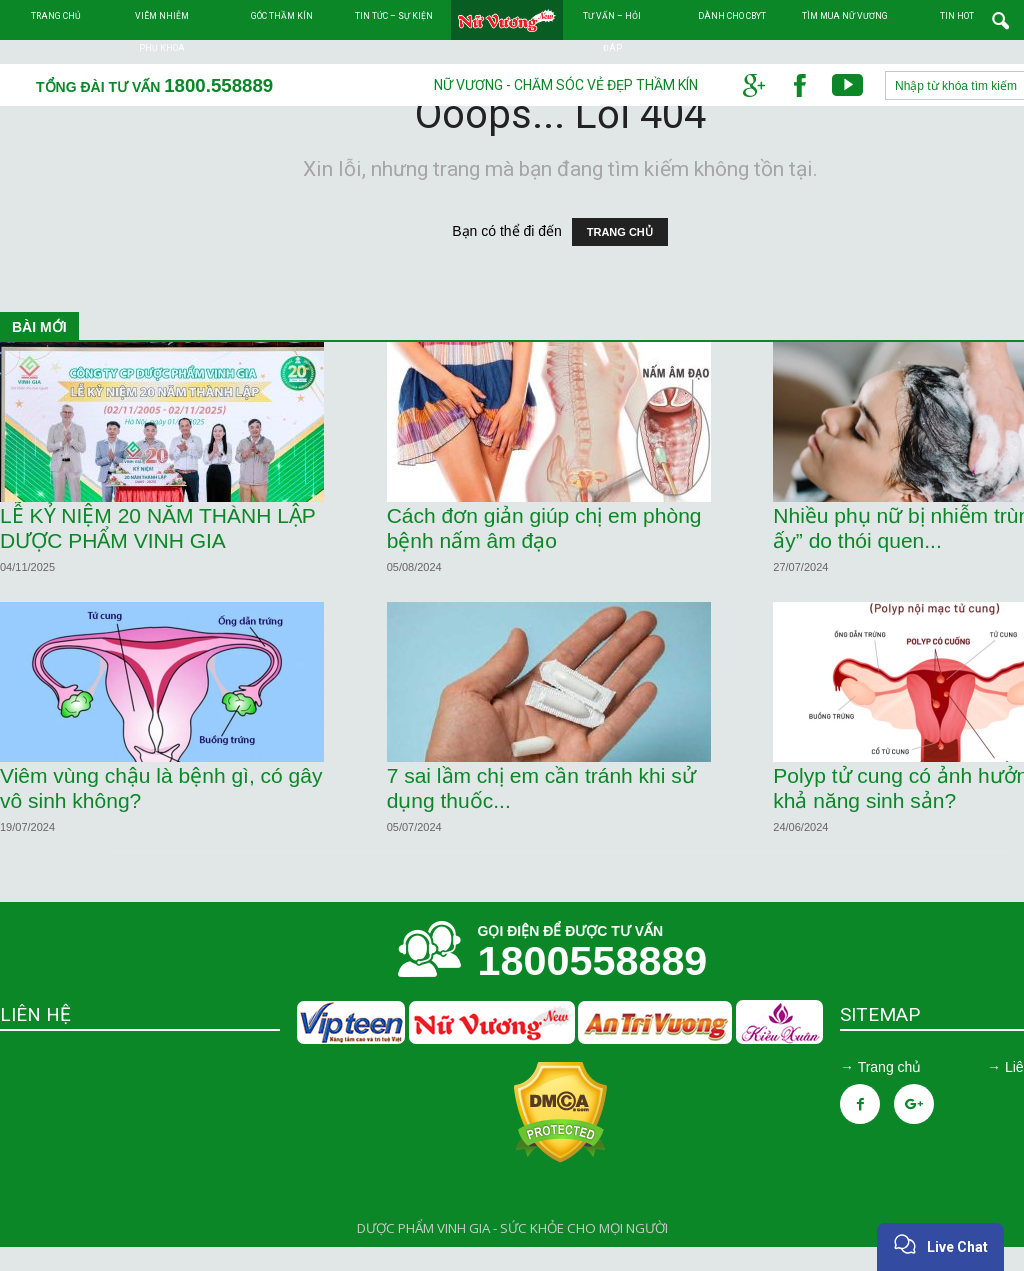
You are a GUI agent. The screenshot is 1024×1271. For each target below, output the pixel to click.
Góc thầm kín (282, 16)
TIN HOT (957, 16)
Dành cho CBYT (732, 16)
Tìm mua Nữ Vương (845, 16)
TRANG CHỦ (620, 256)
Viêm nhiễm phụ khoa (162, 32)
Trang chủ (56, 16)
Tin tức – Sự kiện (394, 16)
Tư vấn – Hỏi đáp (612, 32)
